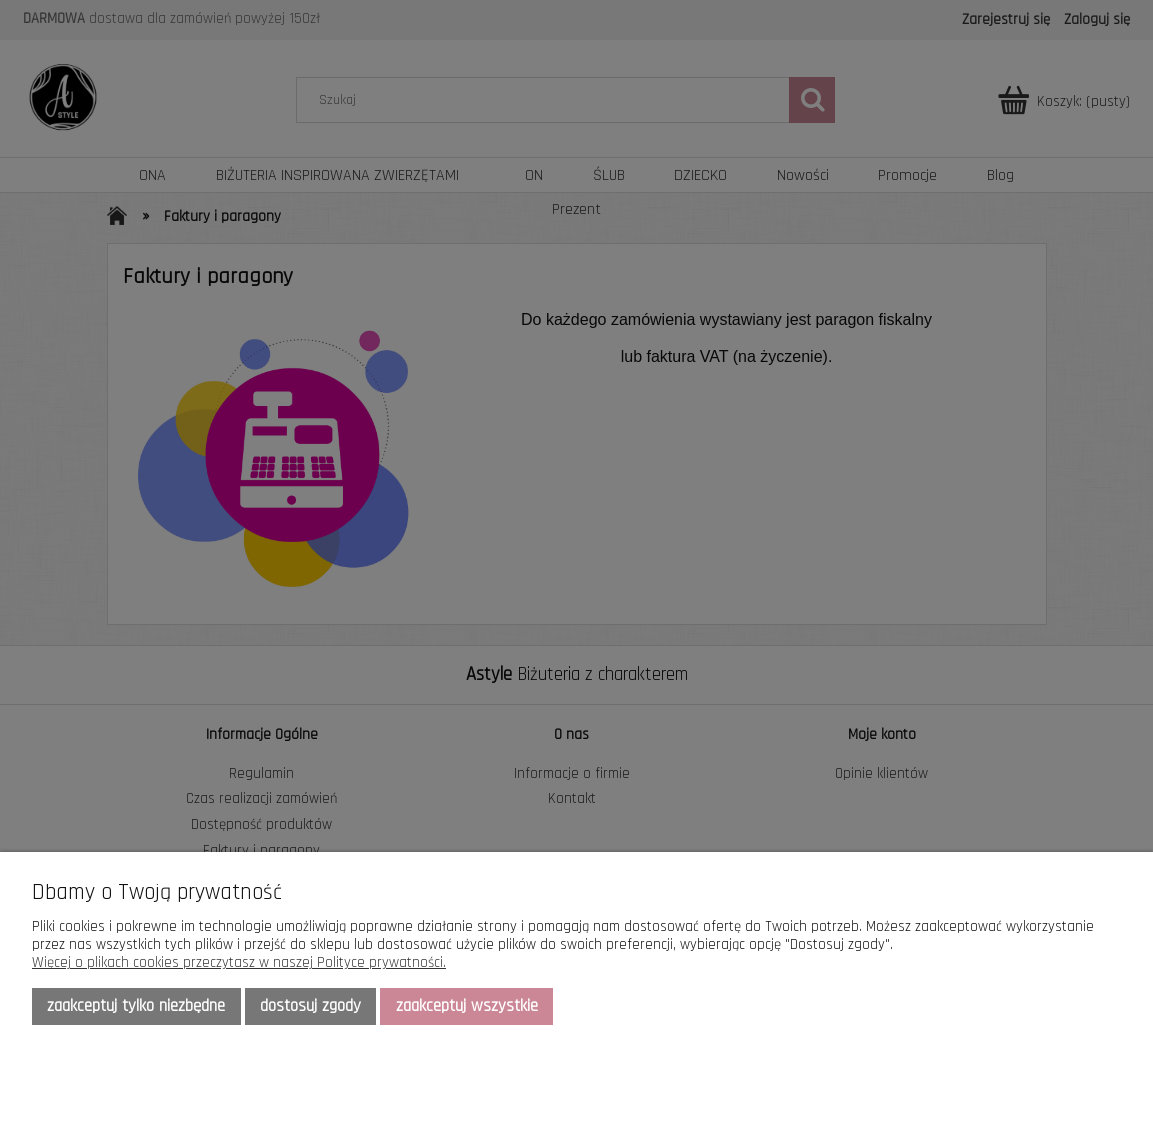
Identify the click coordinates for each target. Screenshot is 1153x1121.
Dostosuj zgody (310, 1006)
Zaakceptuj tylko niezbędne (136, 1006)
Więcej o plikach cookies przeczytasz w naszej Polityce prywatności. (239, 962)
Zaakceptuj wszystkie (467, 1006)
